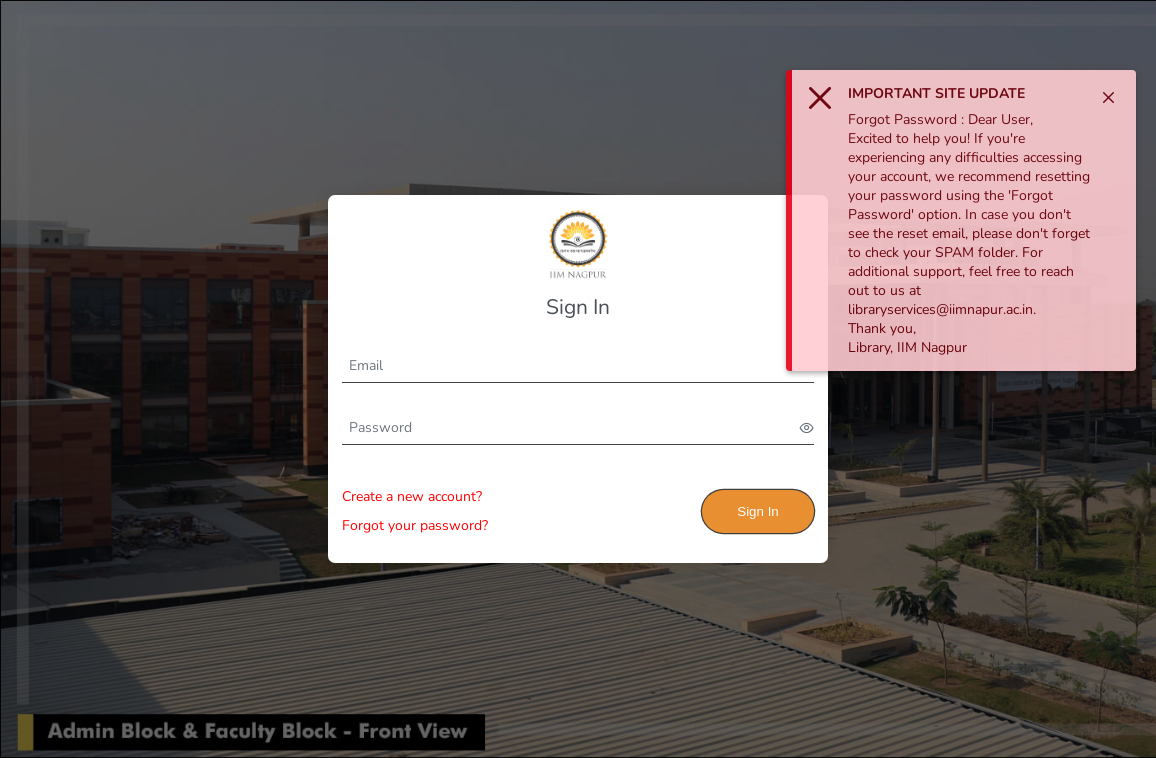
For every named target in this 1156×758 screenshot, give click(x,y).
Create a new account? (412, 496)
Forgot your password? (415, 525)
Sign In (758, 511)
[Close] (1108, 98)
